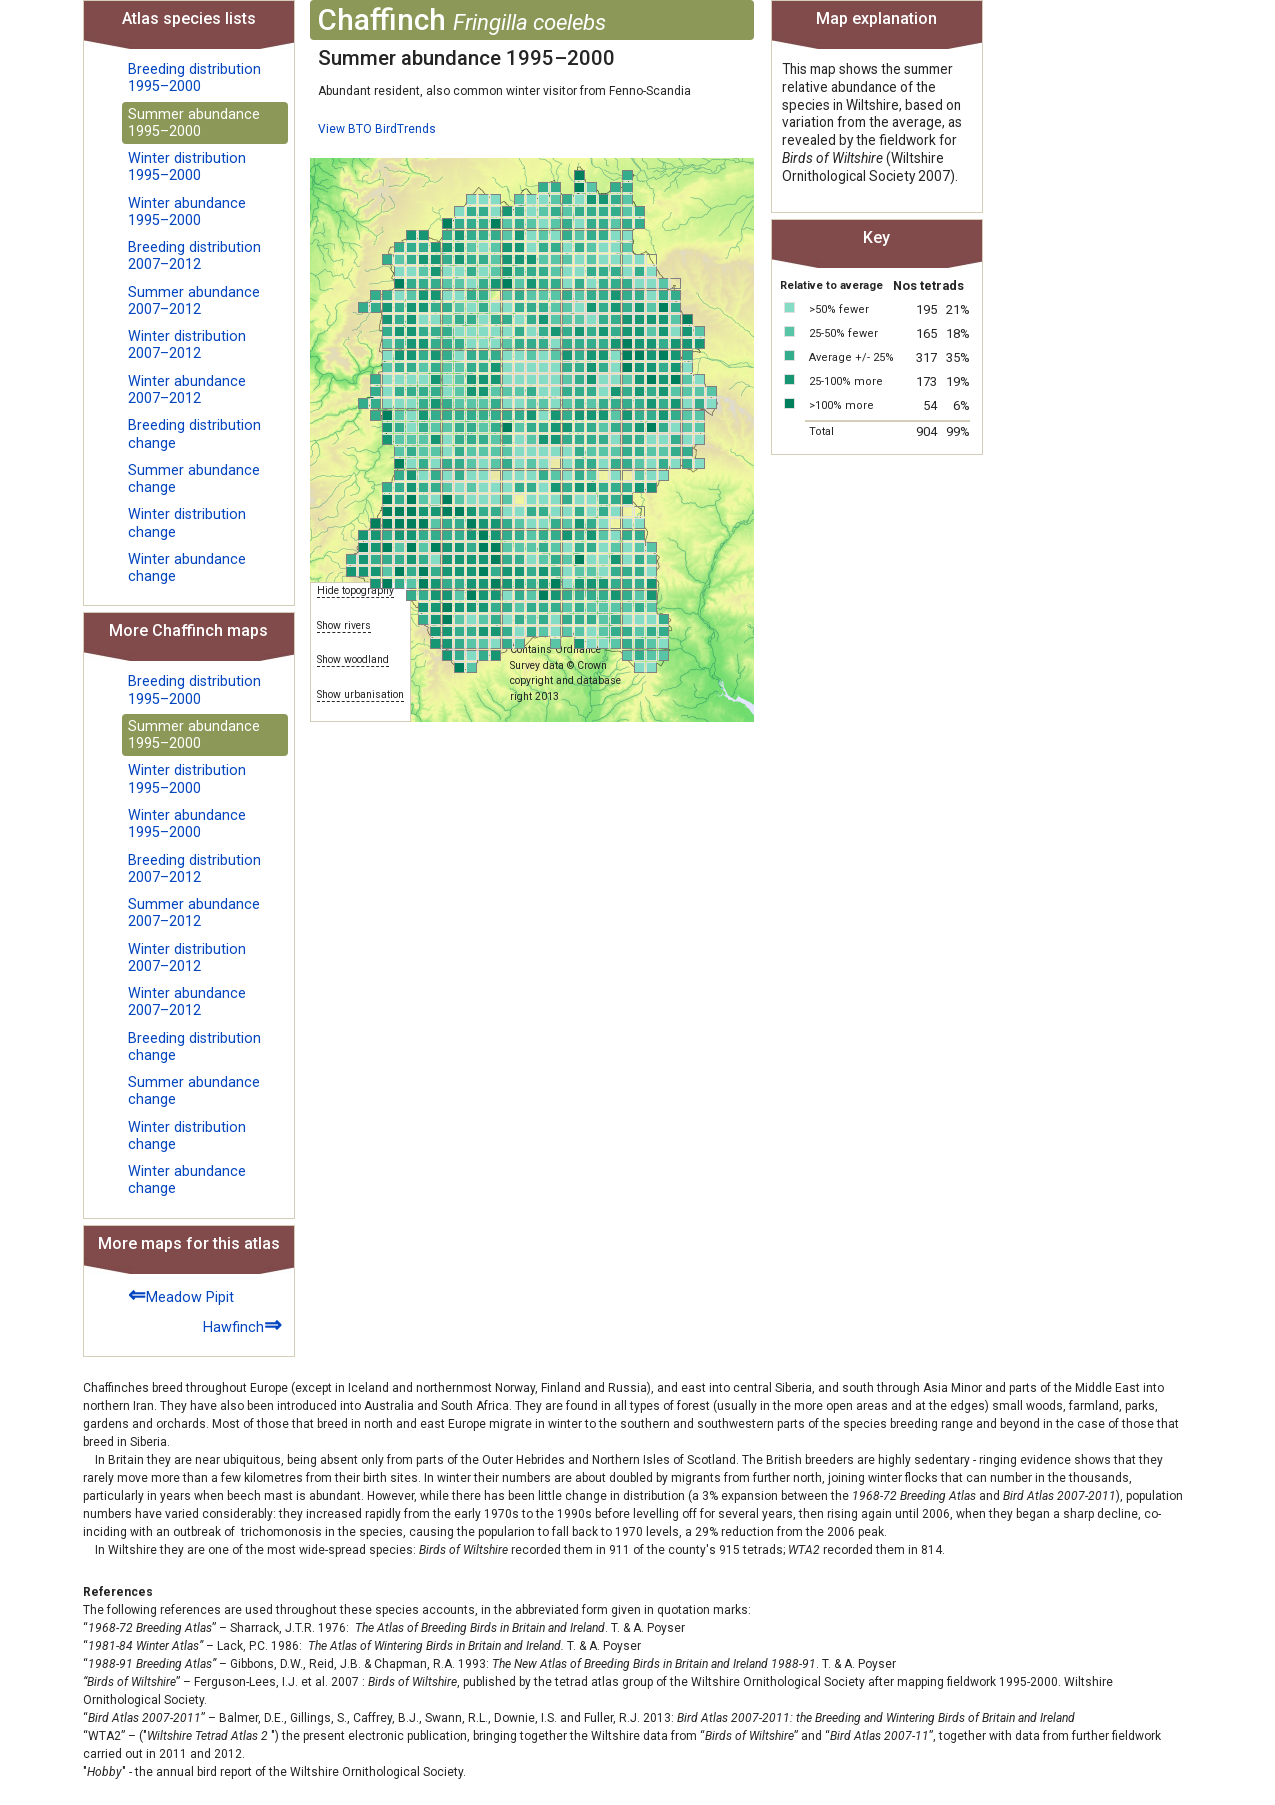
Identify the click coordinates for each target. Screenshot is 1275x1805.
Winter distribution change (187, 523)
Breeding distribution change (194, 434)
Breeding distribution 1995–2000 (194, 78)
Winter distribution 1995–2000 (187, 167)
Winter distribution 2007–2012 (187, 345)
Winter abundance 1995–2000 (187, 212)
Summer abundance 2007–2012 (194, 301)
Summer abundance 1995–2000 (194, 123)
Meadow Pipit (181, 1294)
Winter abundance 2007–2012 (187, 390)
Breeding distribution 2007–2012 (194, 256)
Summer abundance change (194, 479)
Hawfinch (242, 1324)
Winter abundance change (187, 568)
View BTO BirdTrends (377, 129)
